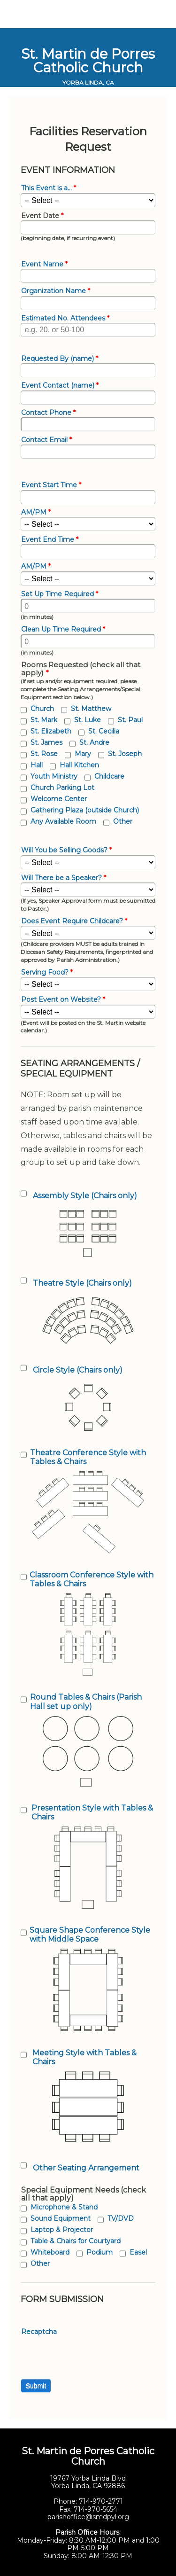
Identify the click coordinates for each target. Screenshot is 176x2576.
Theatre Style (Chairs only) (82, 1283)
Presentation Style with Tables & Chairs (92, 1812)
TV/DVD (120, 2218)
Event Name (44, 264)
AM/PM (36, 512)
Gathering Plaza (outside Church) (85, 810)
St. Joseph (125, 753)
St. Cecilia (103, 731)
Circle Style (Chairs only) (77, 1370)
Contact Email (46, 440)
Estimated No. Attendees (65, 318)
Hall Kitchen (79, 765)
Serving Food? (47, 972)
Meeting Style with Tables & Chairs (84, 2057)
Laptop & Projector (62, 2229)
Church (42, 708)
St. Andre (94, 742)
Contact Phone (48, 412)
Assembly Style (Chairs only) (85, 1195)
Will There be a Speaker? (63, 878)
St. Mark (44, 720)
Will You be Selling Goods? (66, 850)
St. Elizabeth (51, 731)
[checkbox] (24, 710)
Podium (99, 2252)
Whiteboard (50, 2252)
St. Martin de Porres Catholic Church (88, 61)
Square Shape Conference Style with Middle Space (90, 1935)
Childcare (109, 776)
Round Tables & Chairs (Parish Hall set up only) (86, 1701)
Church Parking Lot (62, 787)
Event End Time (49, 539)
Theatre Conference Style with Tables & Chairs (88, 1457)
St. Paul (130, 720)
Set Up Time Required (59, 594)
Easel (138, 2252)
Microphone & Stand (64, 2207)
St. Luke (87, 720)
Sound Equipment (61, 2218)
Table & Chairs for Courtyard (76, 2241)
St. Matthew (91, 708)
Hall (37, 765)
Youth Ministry (54, 776)
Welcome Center (59, 799)
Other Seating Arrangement (86, 2167)
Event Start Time (51, 485)
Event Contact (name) (60, 385)
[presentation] (92, 2354)
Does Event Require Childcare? (74, 921)
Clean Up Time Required (63, 629)
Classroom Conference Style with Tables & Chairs (91, 1579)
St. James (46, 742)
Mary (83, 753)
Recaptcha (39, 2331)
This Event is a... (48, 188)
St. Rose (44, 753)
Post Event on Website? (63, 999)
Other (122, 821)
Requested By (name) (59, 358)
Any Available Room (63, 821)
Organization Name (55, 291)
